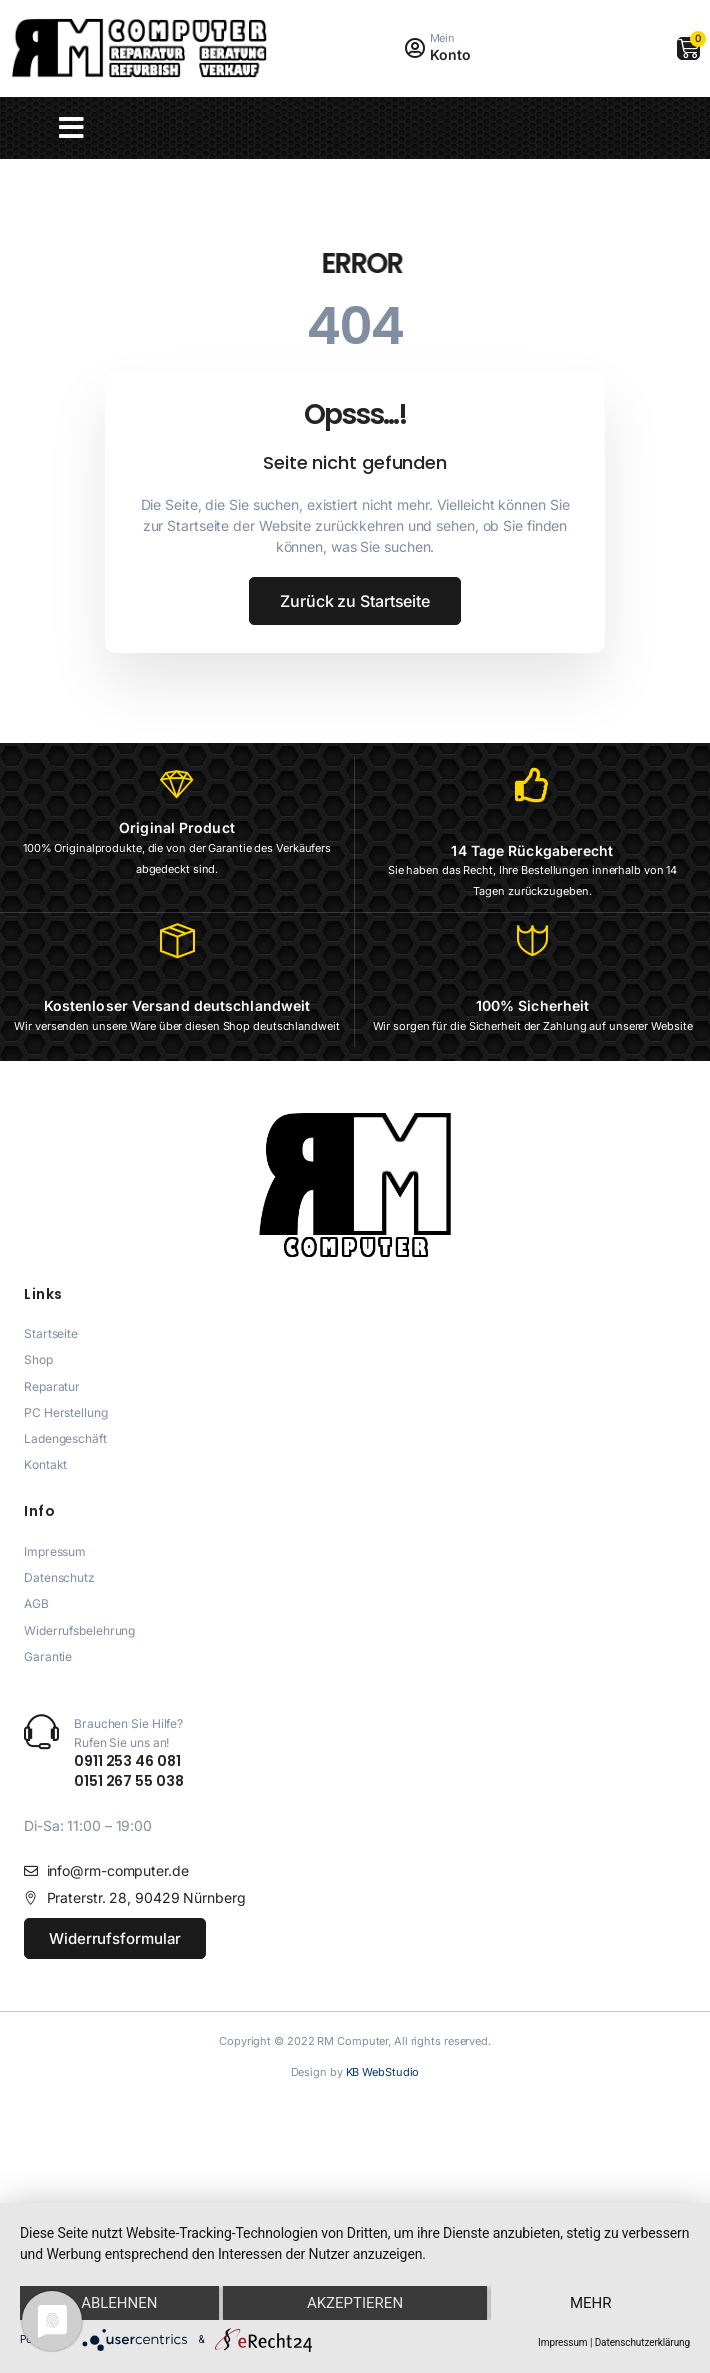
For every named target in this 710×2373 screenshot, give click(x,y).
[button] (71, 128)
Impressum (562, 2342)
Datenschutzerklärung (642, 2342)
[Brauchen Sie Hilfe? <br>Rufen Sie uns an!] (41, 1731)
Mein (443, 38)
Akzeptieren (355, 2302)
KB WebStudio (383, 2072)
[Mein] (415, 48)
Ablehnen (119, 2302)
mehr (591, 2302)
